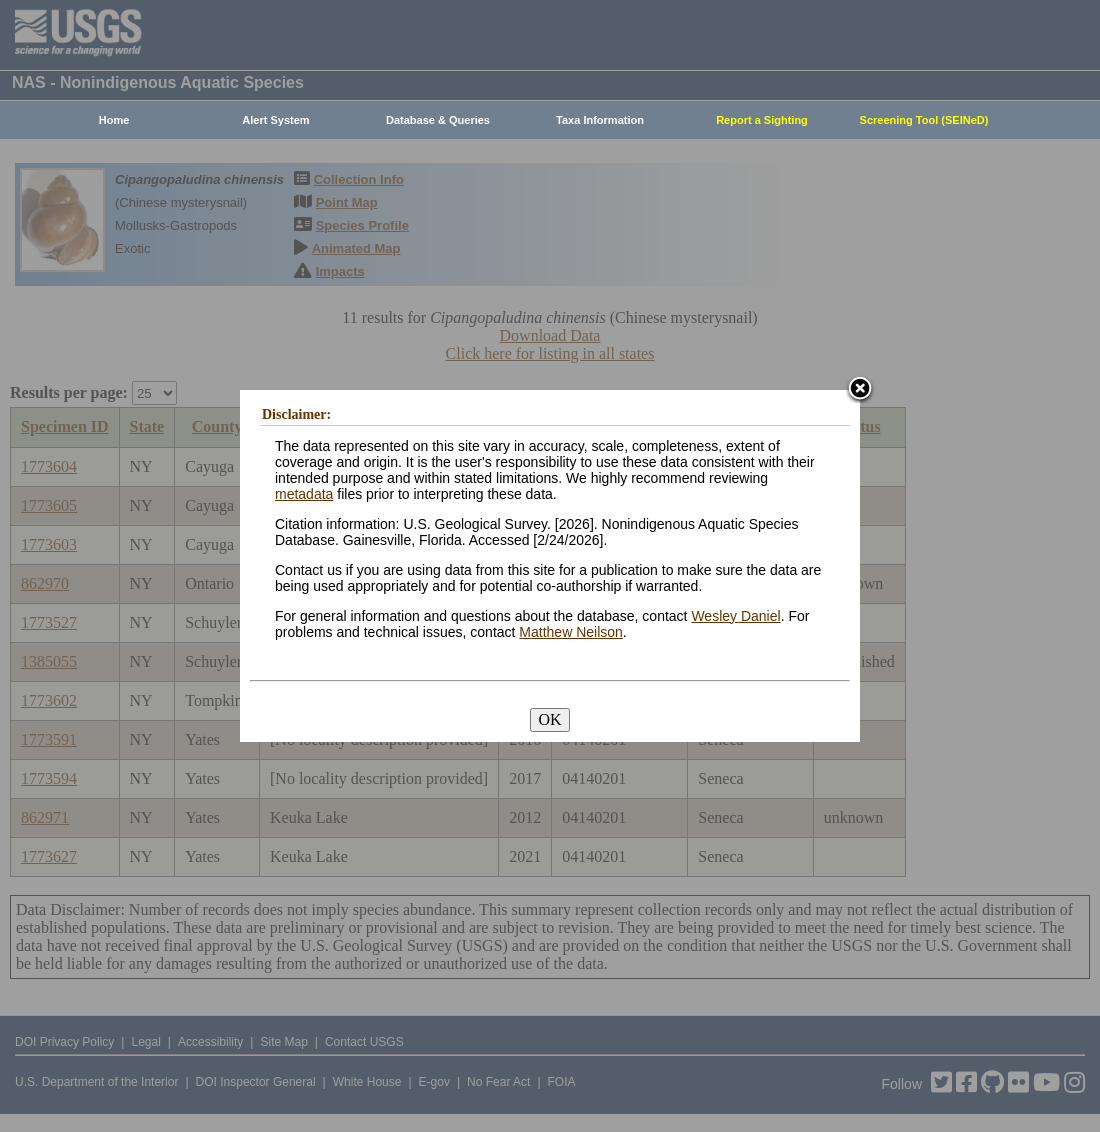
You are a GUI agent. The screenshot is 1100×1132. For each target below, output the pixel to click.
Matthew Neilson (571, 632)
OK (549, 719)
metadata (304, 494)
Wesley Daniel (735, 616)
